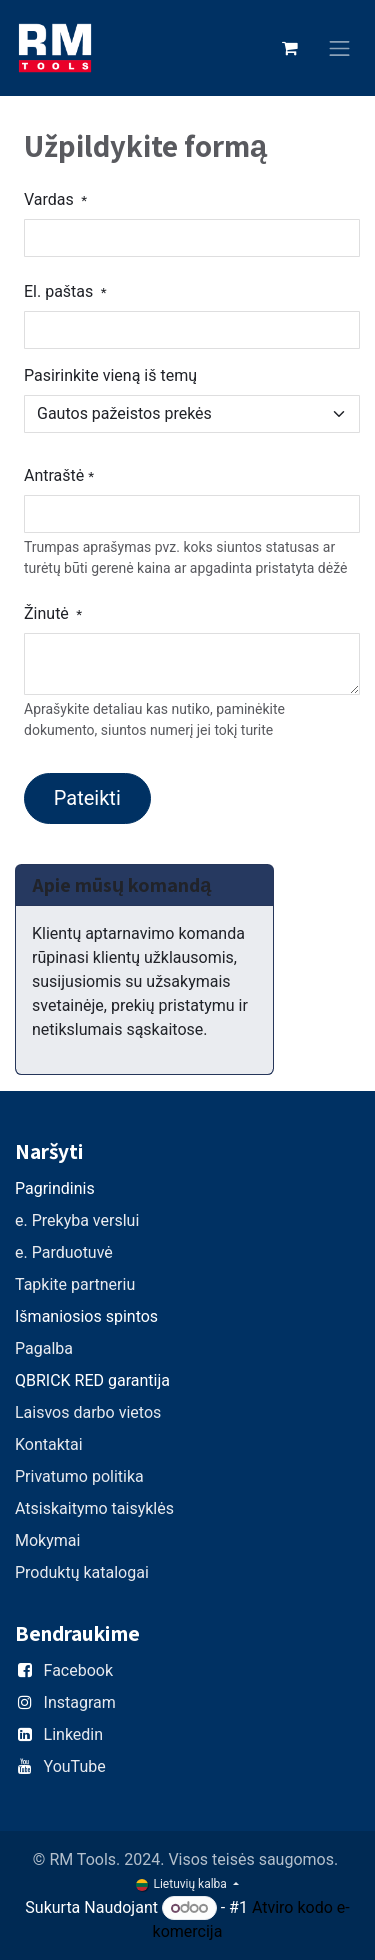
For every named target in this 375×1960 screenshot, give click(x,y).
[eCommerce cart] (290, 48)
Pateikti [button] (87, 798)
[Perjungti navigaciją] (340, 48)
